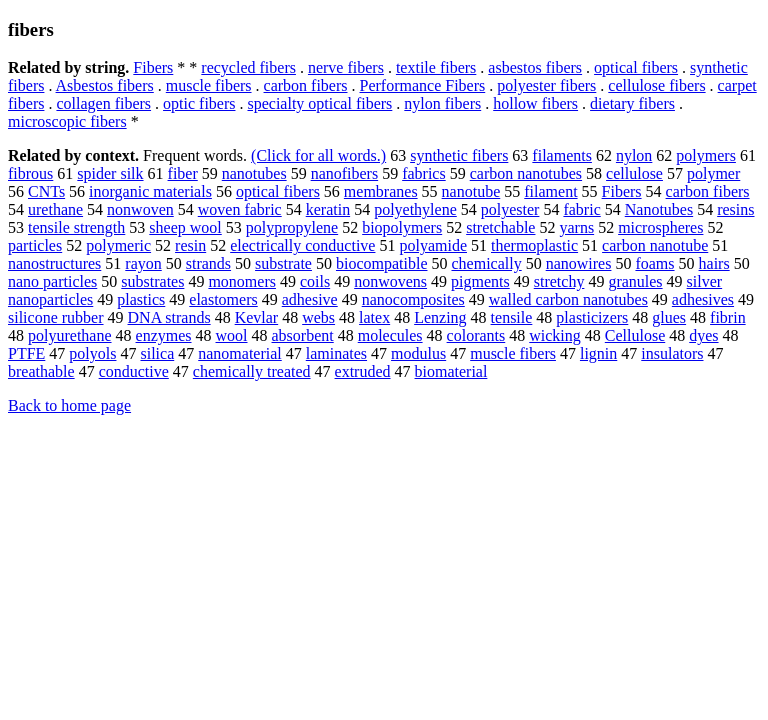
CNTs (46, 191)
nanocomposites (413, 299)
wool (232, 335)
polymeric (118, 245)
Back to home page (69, 405)
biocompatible (382, 263)
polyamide (433, 245)
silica (157, 353)
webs (318, 317)
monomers (242, 281)
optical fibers (636, 67)
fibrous (30, 173)
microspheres (660, 227)
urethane (55, 209)
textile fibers (436, 67)
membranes (381, 191)
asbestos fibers (535, 67)
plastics (141, 299)
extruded (363, 371)
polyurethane (70, 335)
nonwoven (140, 209)
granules (635, 281)
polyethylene (415, 209)
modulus (418, 353)
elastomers (223, 299)
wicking (555, 335)
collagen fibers (103, 103)
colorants (476, 335)
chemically (486, 263)
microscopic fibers (67, 121)
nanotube (471, 191)
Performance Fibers (423, 85)
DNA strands (169, 317)
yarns (576, 227)
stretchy (559, 281)
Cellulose (635, 335)
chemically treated (252, 371)
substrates (152, 281)
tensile (512, 317)
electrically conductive (302, 245)
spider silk (110, 173)
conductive (134, 371)
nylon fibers (442, 103)
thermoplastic (534, 245)
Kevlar (257, 317)
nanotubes (254, 173)
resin (190, 245)
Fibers (153, 67)
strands (208, 263)
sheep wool (185, 227)
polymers (706, 155)
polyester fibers (546, 85)
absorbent (303, 335)
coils (315, 281)
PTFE (26, 353)
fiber (183, 173)
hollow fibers (535, 103)
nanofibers (345, 173)
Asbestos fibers (105, 85)
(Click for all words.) (318, 155)
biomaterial (451, 371)
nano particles (52, 281)
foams (654, 263)
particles (35, 245)
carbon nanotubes (526, 173)
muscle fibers (209, 85)
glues (669, 317)
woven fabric (240, 209)
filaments (562, 155)
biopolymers (402, 227)
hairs (714, 263)
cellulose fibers (656, 85)
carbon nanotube (655, 245)
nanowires (579, 263)
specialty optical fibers (319, 103)
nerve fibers (346, 67)
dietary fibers (632, 103)
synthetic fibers (459, 155)
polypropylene (292, 227)
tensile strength (76, 227)
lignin (598, 353)
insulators (672, 353)
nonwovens (390, 281)
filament (550, 191)
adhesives (703, 299)
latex (374, 317)
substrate (283, 263)
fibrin (728, 317)
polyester (510, 209)
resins (735, 209)
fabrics (424, 173)
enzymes (164, 335)
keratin (328, 209)
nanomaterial (240, 353)
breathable (41, 371)
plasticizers (592, 317)
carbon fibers (306, 85)
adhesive (310, 299)
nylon (634, 155)
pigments (480, 281)
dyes (703, 335)
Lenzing (440, 317)
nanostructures (54, 263)
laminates (336, 353)
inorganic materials (150, 191)
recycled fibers (248, 67)
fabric (581, 209)
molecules (390, 335)
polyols (92, 353)
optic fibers (199, 103)
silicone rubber (56, 317)
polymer (713, 173)
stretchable (500, 227)
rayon (143, 263)
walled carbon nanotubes (568, 299)
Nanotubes (659, 209)
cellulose (634, 173)
